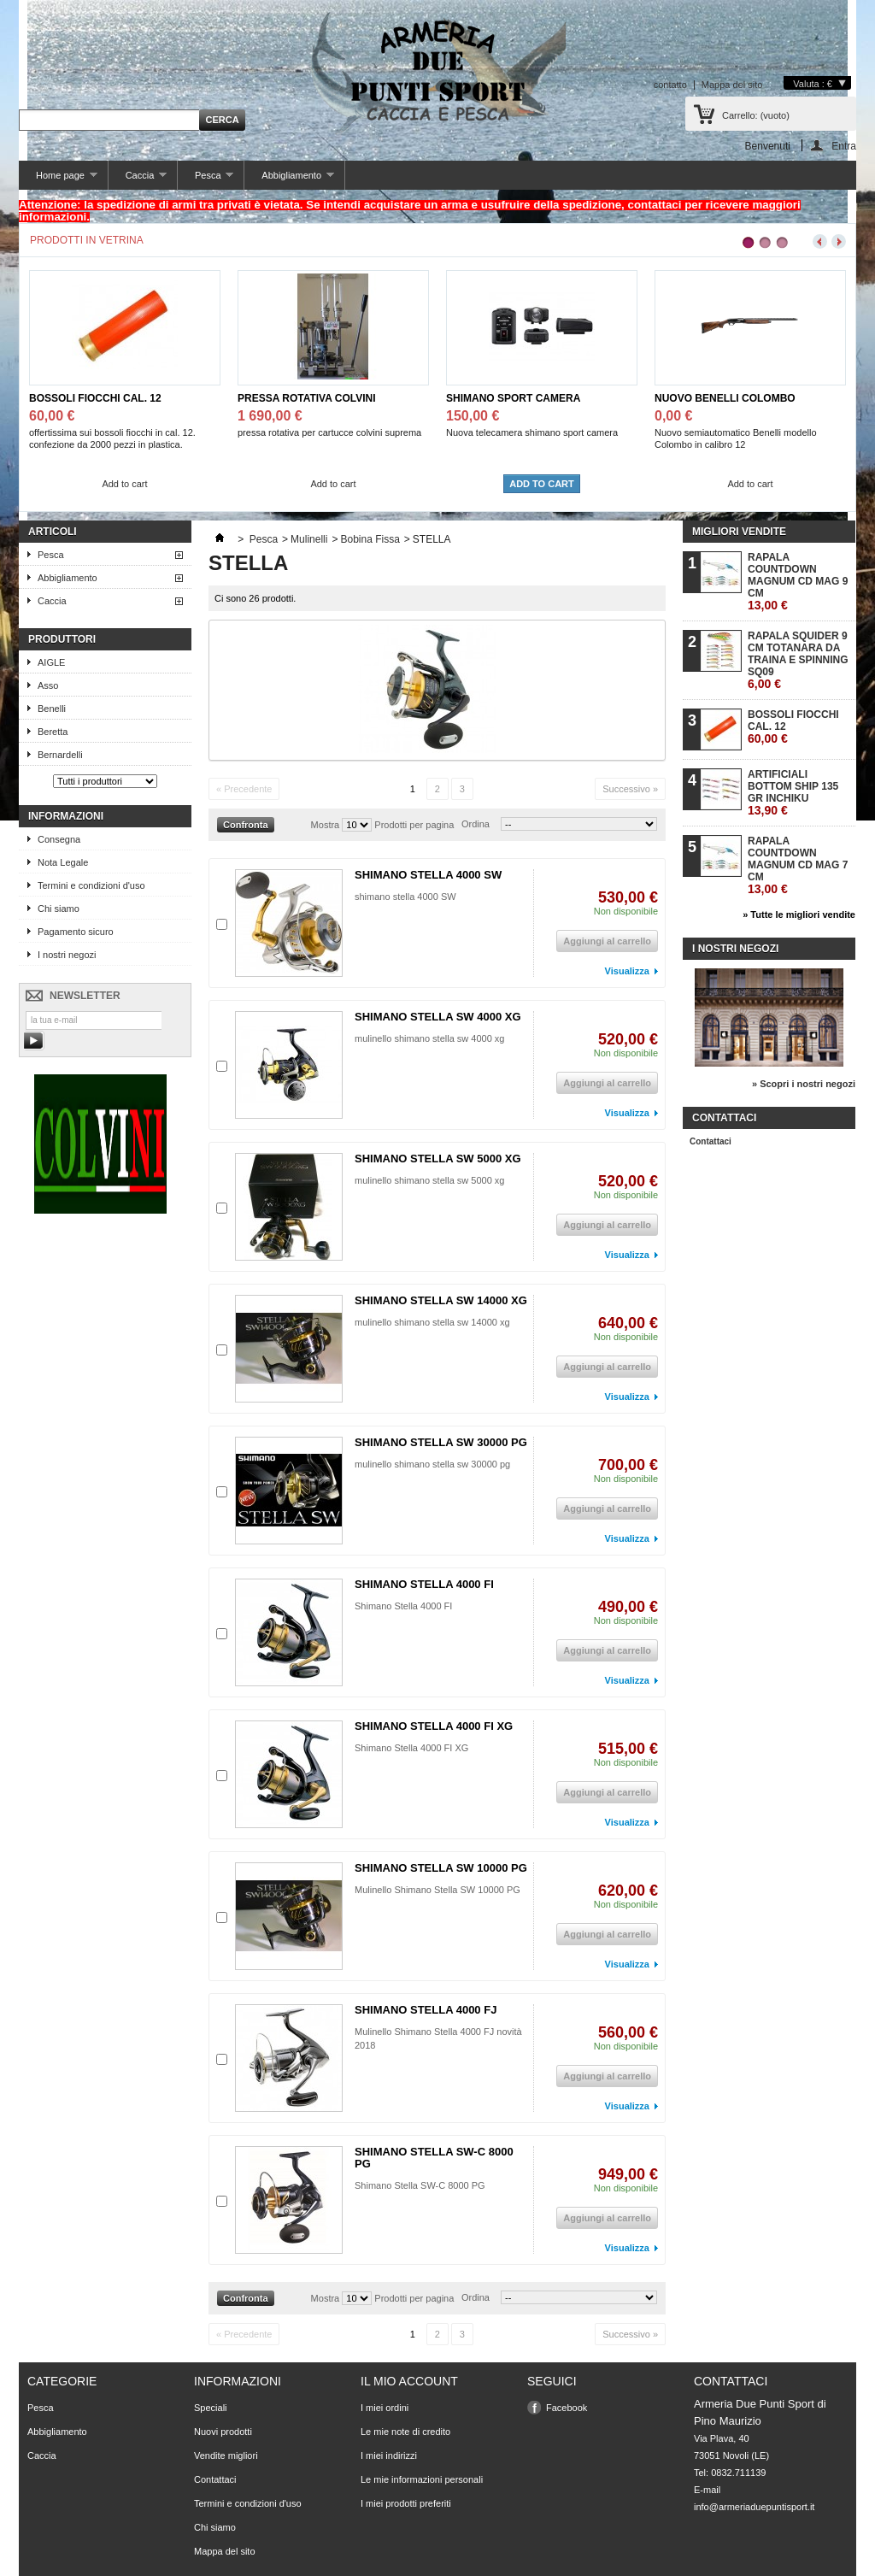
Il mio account (409, 2381)
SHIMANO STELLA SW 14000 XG (441, 1300)
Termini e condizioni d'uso (91, 885)
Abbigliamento (288, 180)
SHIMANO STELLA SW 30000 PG (441, 1442)
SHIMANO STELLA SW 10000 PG (441, 1867)
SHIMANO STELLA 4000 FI (424, 1584)
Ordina (475, 824)
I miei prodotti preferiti (406, 2503)
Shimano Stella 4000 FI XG (411, 1748)
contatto (670, 84)
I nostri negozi (67, 955)
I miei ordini (384, 2408)
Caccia (138, 180)
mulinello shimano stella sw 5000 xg (429, 1180)
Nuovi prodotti (223, 2431)
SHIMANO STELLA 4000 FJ (425, 2009)
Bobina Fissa (369, 539)
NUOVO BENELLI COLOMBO (725, 398)
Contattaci (710, 1141)
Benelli (52, 708)
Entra (843, 145)
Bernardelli (60, 755)
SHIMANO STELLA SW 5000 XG (438, 1158)
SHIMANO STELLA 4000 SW (428, 874)
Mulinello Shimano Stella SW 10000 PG (437, 1890)
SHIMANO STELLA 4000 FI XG (434, 1726)
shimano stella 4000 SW (405, 896)
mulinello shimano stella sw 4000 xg (429, 1038)
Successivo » (630, 789)
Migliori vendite (739, 532)
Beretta (53, 731)
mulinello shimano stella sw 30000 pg (432, 1464)
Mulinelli (309, 539)
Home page (58, 180)
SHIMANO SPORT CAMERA (513, 398)
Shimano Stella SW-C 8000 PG (421, 2185)
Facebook (566, 2408)
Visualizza (627, 971)
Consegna (59, 839)
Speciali (210, 2408)
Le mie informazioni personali (422, 2479)
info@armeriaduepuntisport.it (754, 2507)
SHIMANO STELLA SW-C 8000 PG (434, 2157)
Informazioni (65, 816)
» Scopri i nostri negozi (803, 1084)
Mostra (325, 825)
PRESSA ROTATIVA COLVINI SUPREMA (307, 398)
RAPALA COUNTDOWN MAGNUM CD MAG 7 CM (798, 865)
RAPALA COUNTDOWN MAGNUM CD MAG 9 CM (798, 581)
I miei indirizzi (389, 2455)
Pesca (205, 180)
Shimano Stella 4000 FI (403, 1606)
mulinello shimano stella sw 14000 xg (432, 1322)
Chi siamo (58, 908)
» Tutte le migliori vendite (799, 914)
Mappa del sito (732, 84)
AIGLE (51, 662)
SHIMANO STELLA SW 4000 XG (438, 1016)
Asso (48, 685)
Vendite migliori (226, 2455)
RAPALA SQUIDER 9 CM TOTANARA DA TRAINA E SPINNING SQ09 (798, 660)
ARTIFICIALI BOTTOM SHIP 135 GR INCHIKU (793, 792)
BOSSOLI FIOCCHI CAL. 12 (95, 398)
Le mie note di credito (405, 2431)
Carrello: (756, 115)
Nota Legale (63, 862)
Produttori (62, 639)
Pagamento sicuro (76, 931)
